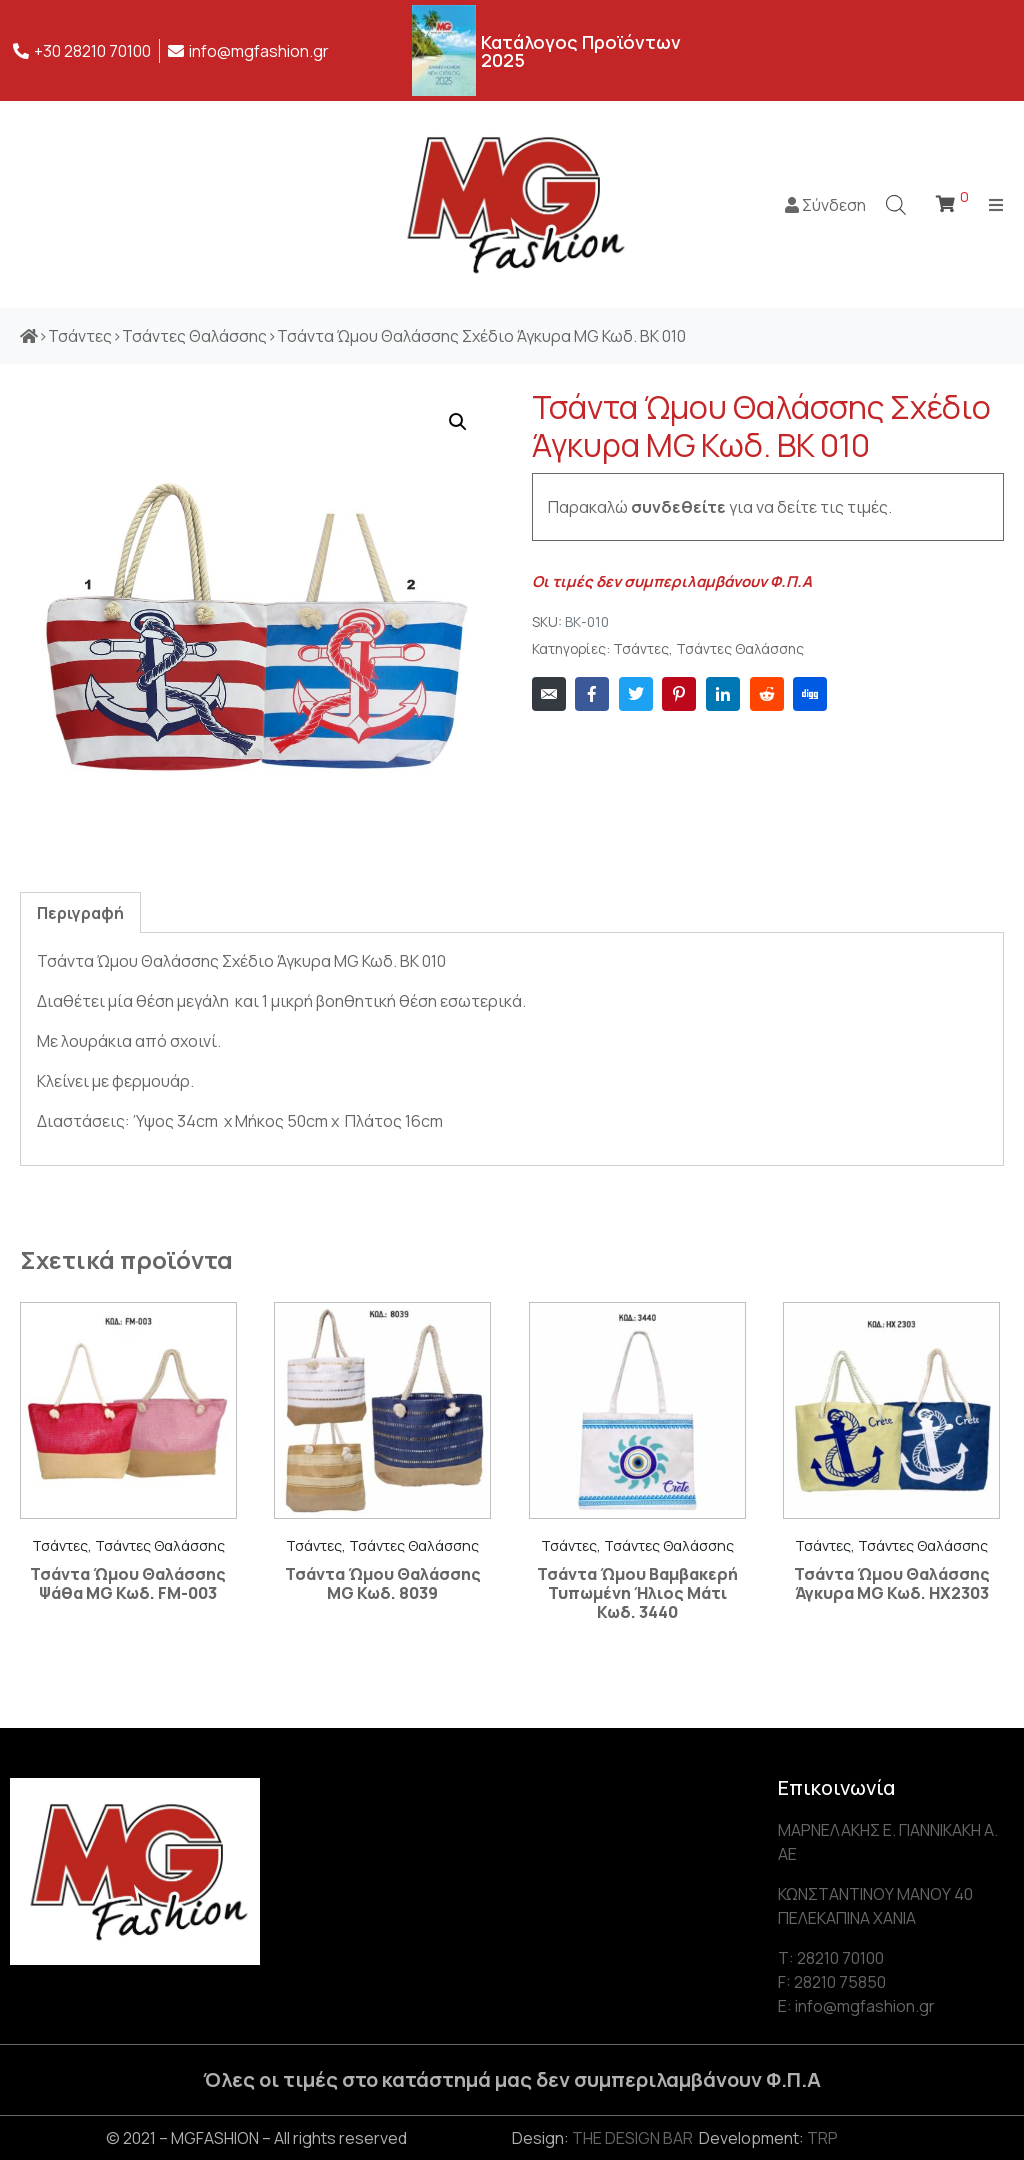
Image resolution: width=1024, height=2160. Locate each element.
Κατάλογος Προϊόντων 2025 (581, 51)
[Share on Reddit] (767, 694)
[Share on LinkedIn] (723, 694)
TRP (822, 2138)
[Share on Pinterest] (679, 694)
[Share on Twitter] (636, 694)
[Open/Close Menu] (996, 204)
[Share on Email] (549, 694)
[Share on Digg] (810, 694)
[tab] (80, 912)
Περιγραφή (80, 913)
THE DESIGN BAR (632, 2138)
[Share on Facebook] (592, 694)
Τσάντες (641, 649)
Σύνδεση (825, 205)
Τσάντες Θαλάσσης (740, 649)
